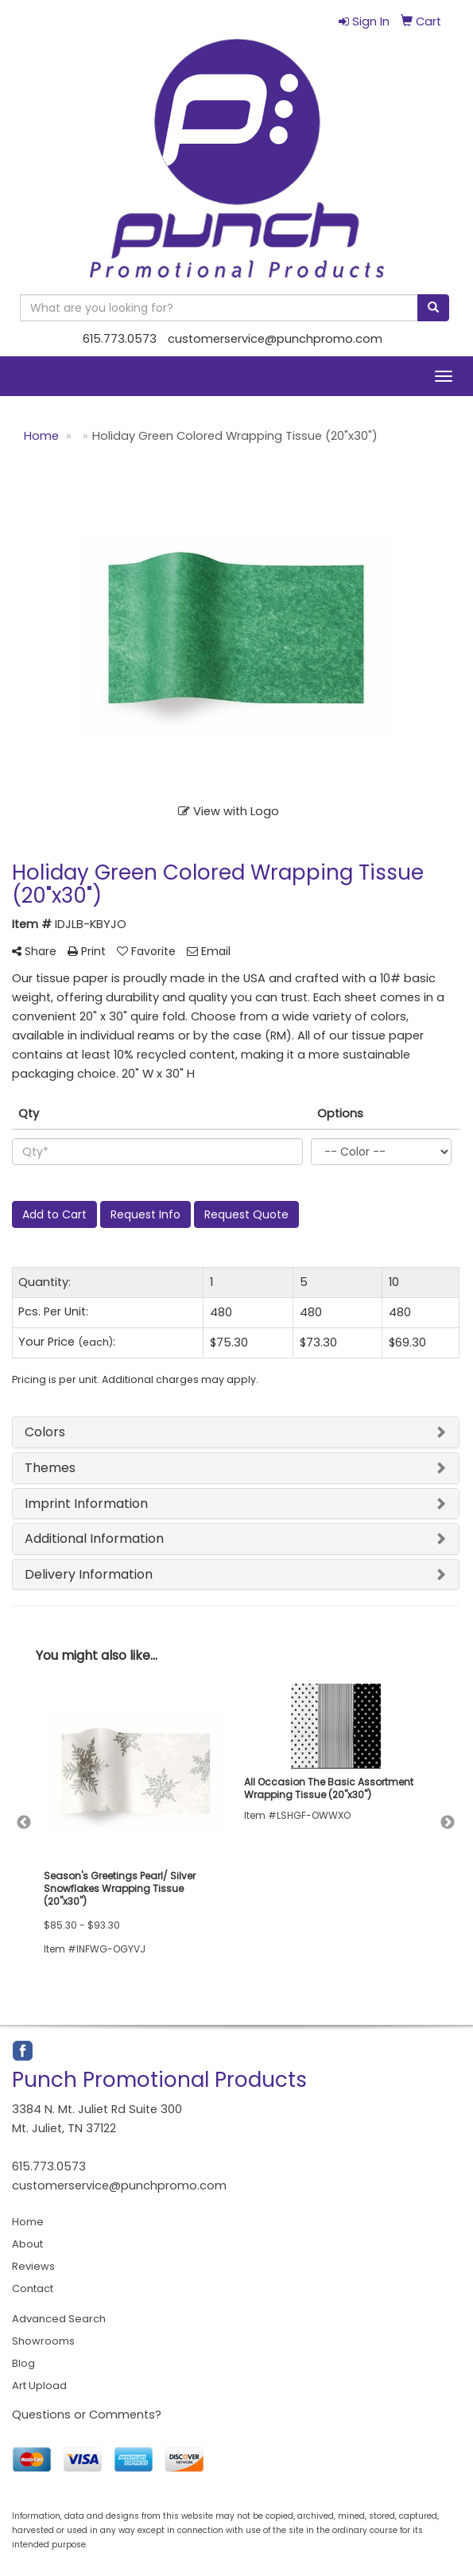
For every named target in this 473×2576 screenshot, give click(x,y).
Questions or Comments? (86, 2415)
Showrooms (43, 2341)
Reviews (33, 2266)
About (27, 2244)
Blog (23, 2363)
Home (28, 2221)
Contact (32, 2288)
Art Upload (39, 2385)
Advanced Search (59, 2318)
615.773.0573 (120, 339)
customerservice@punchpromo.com (275, 339)
